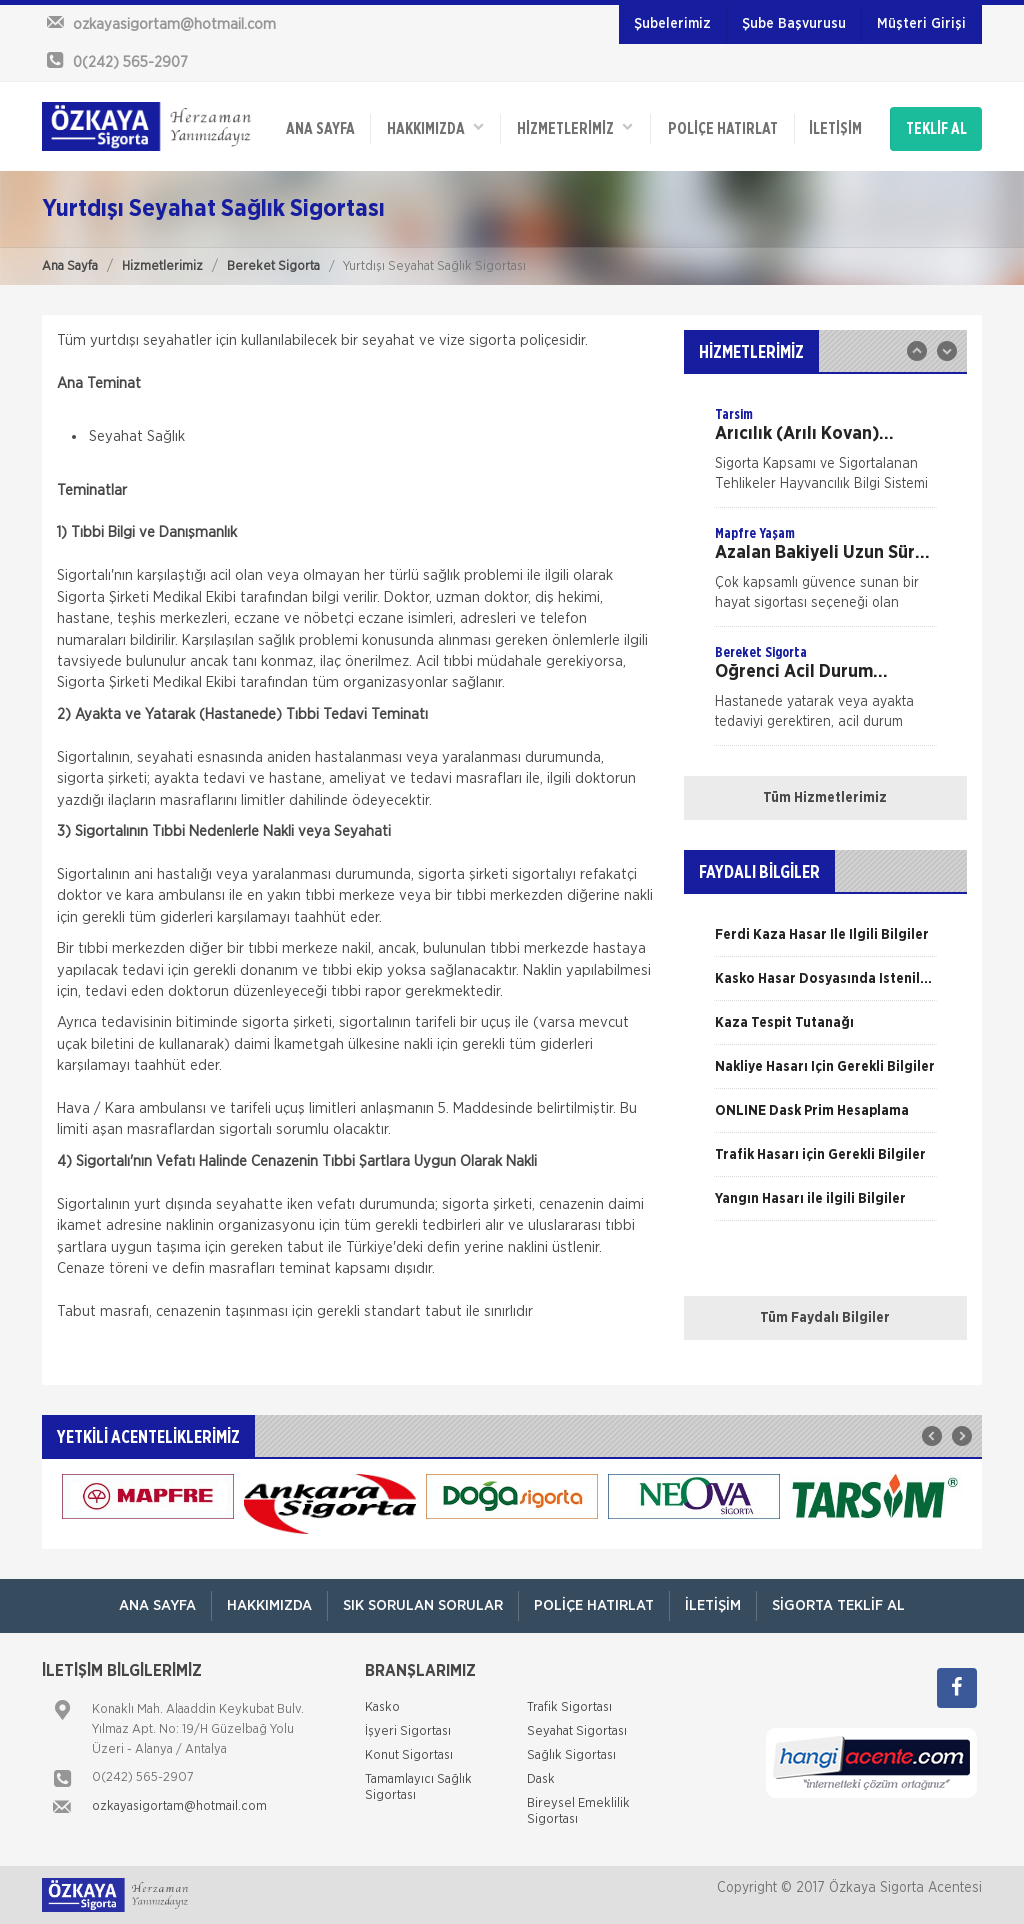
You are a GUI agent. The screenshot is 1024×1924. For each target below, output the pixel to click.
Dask (541, 1779)
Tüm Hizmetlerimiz (825, 798)
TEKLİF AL (936, 129)
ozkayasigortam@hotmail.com (179, 1806)
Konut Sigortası (409, 1755)
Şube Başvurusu (794, 24)
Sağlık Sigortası (571, 1755)
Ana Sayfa (70, 266)
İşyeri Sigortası (408, 1731)
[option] (825, 456)
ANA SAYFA (320, 129)
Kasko (382, 1707)
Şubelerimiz (672, 24)
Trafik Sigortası (569, 1707)
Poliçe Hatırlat (723, 129)
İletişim (835, 129)
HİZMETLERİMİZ (575, 127)
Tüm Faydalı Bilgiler (825, 1318)
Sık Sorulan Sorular (423, 1605)
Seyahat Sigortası (577, 1731)
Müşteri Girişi (921, 24)
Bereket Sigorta (273, 266)
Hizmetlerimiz (162, 266)
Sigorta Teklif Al (838, 1605)
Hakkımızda (435, 127)
